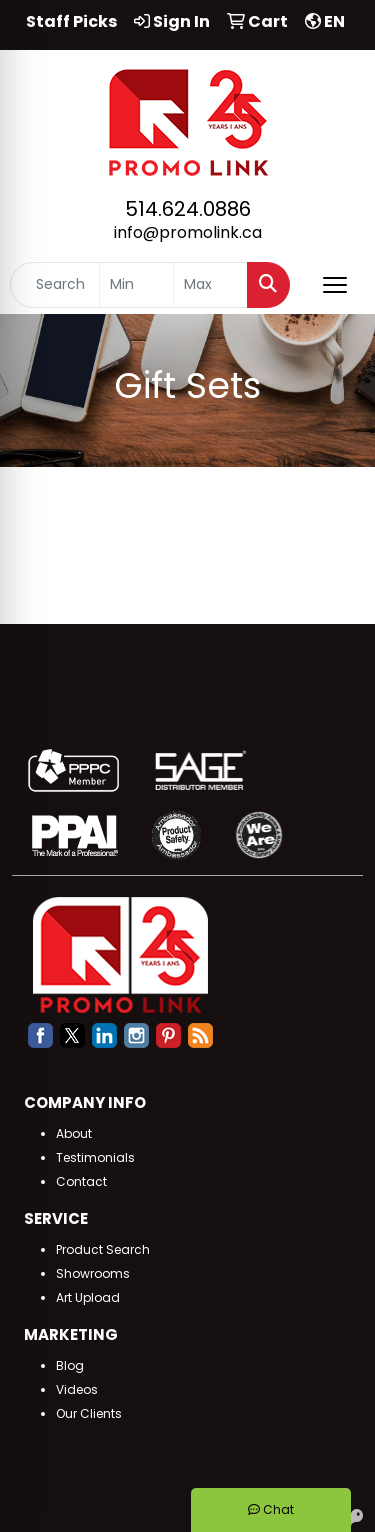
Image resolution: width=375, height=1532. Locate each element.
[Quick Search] (55, 285)
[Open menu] (335, 285)
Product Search (103, 1249)
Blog (70, 1365)
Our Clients (89, 1413)
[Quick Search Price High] (210, 285)
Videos (77, 1389)
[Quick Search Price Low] (136, 285)
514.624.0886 (188, 209)
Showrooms (93, 1273)
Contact (81, 1181)
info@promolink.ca (188, 232)
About (74, 1133)
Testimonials (95, 1157)
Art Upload (88, 1297)
